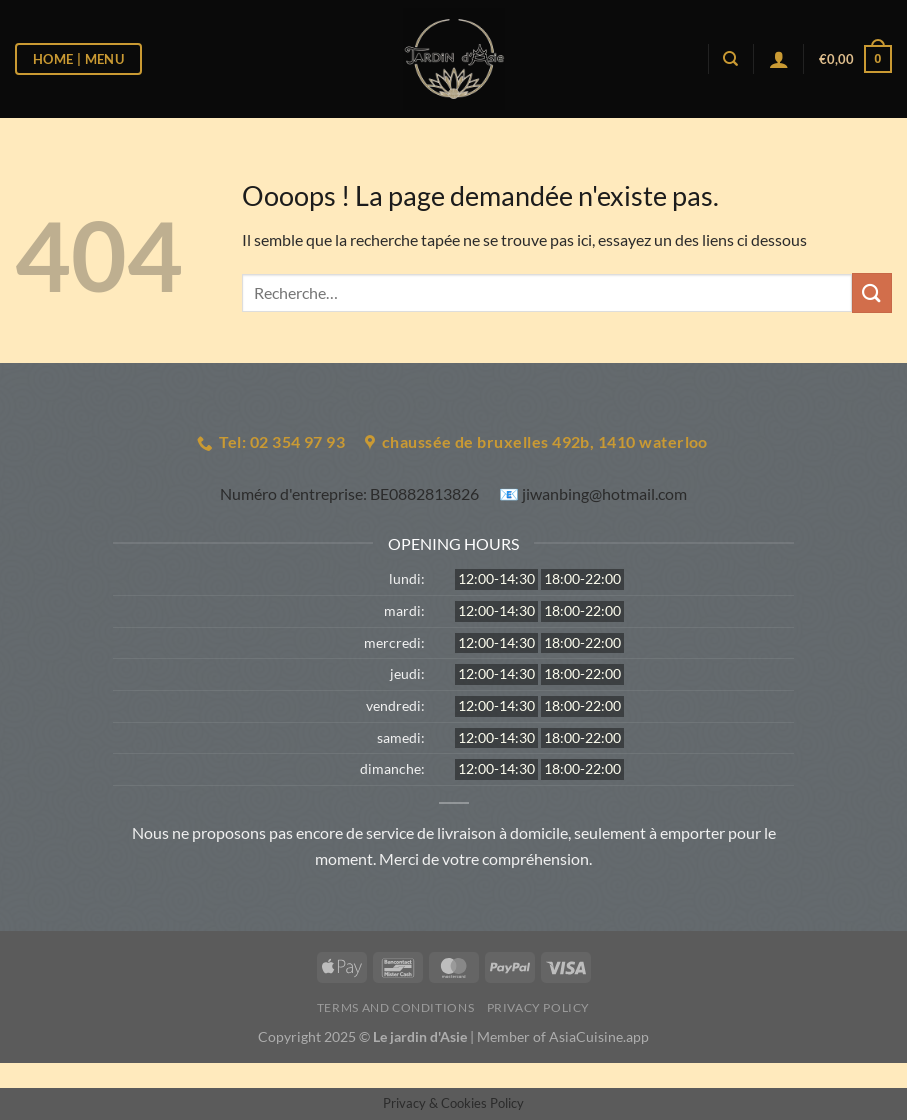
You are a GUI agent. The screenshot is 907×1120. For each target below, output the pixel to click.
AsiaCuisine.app (599, 1036)
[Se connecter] (779, 59)
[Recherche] (730, 59)
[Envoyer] (872, 292)
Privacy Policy (539, 1007)
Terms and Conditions (395, 1007)
